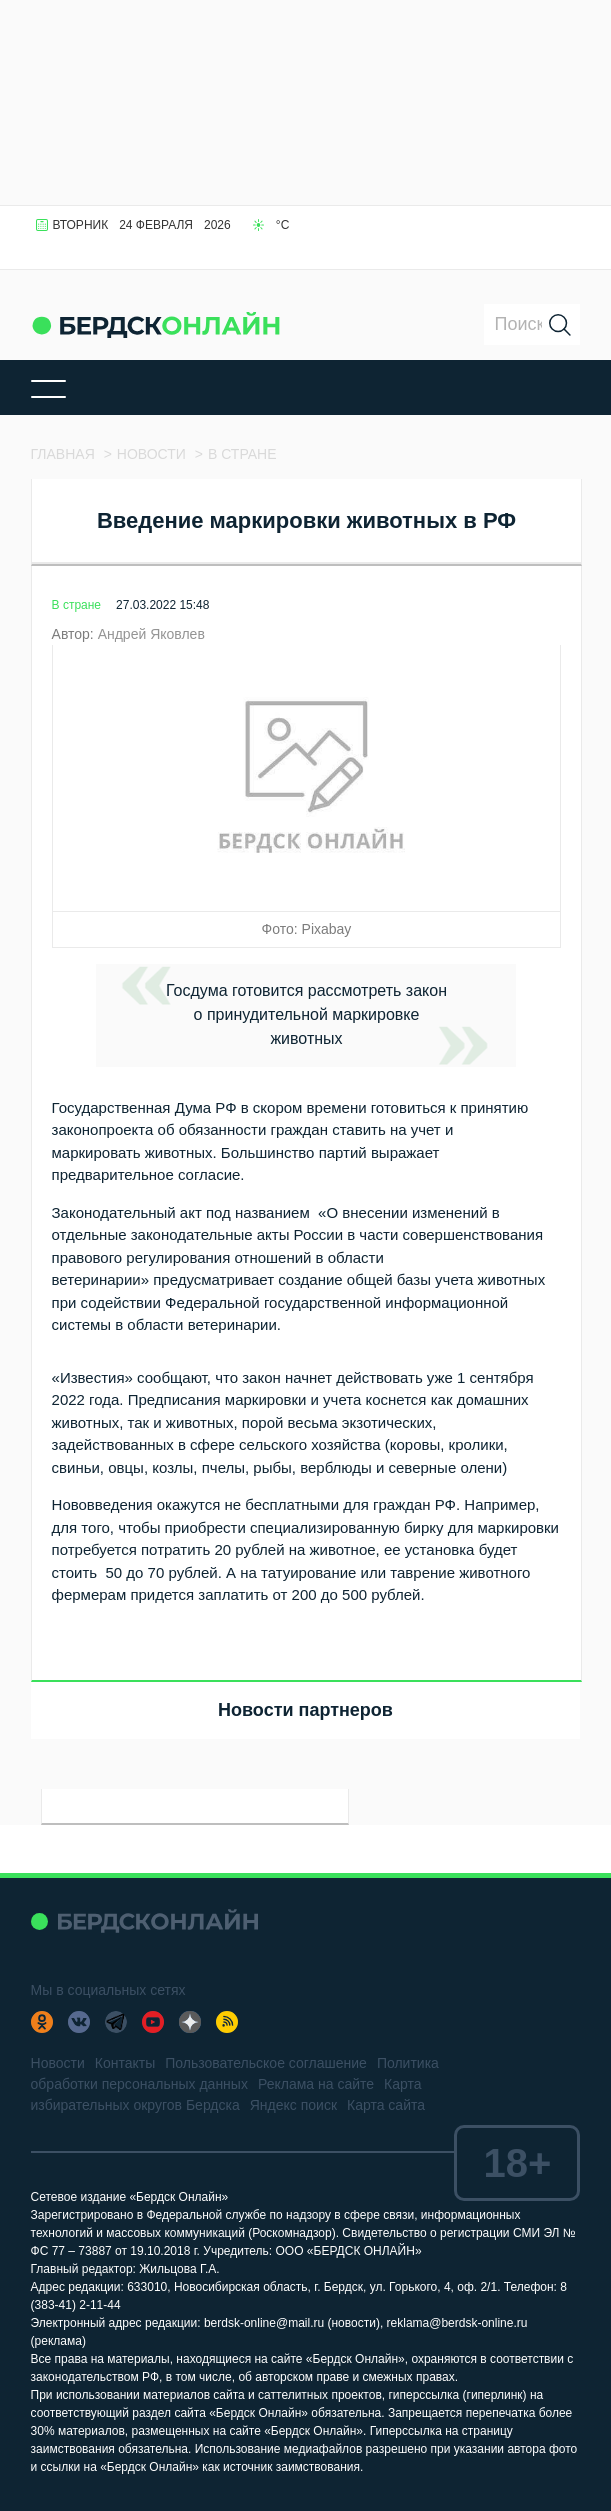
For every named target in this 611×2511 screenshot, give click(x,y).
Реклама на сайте (316, 2084)
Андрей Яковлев (151, 634)
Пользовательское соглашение (266, 2063)
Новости (58, 2063)
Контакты (125, 2063)
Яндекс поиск (293, 2105)
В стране (76, 605)
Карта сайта (386, 2105)
